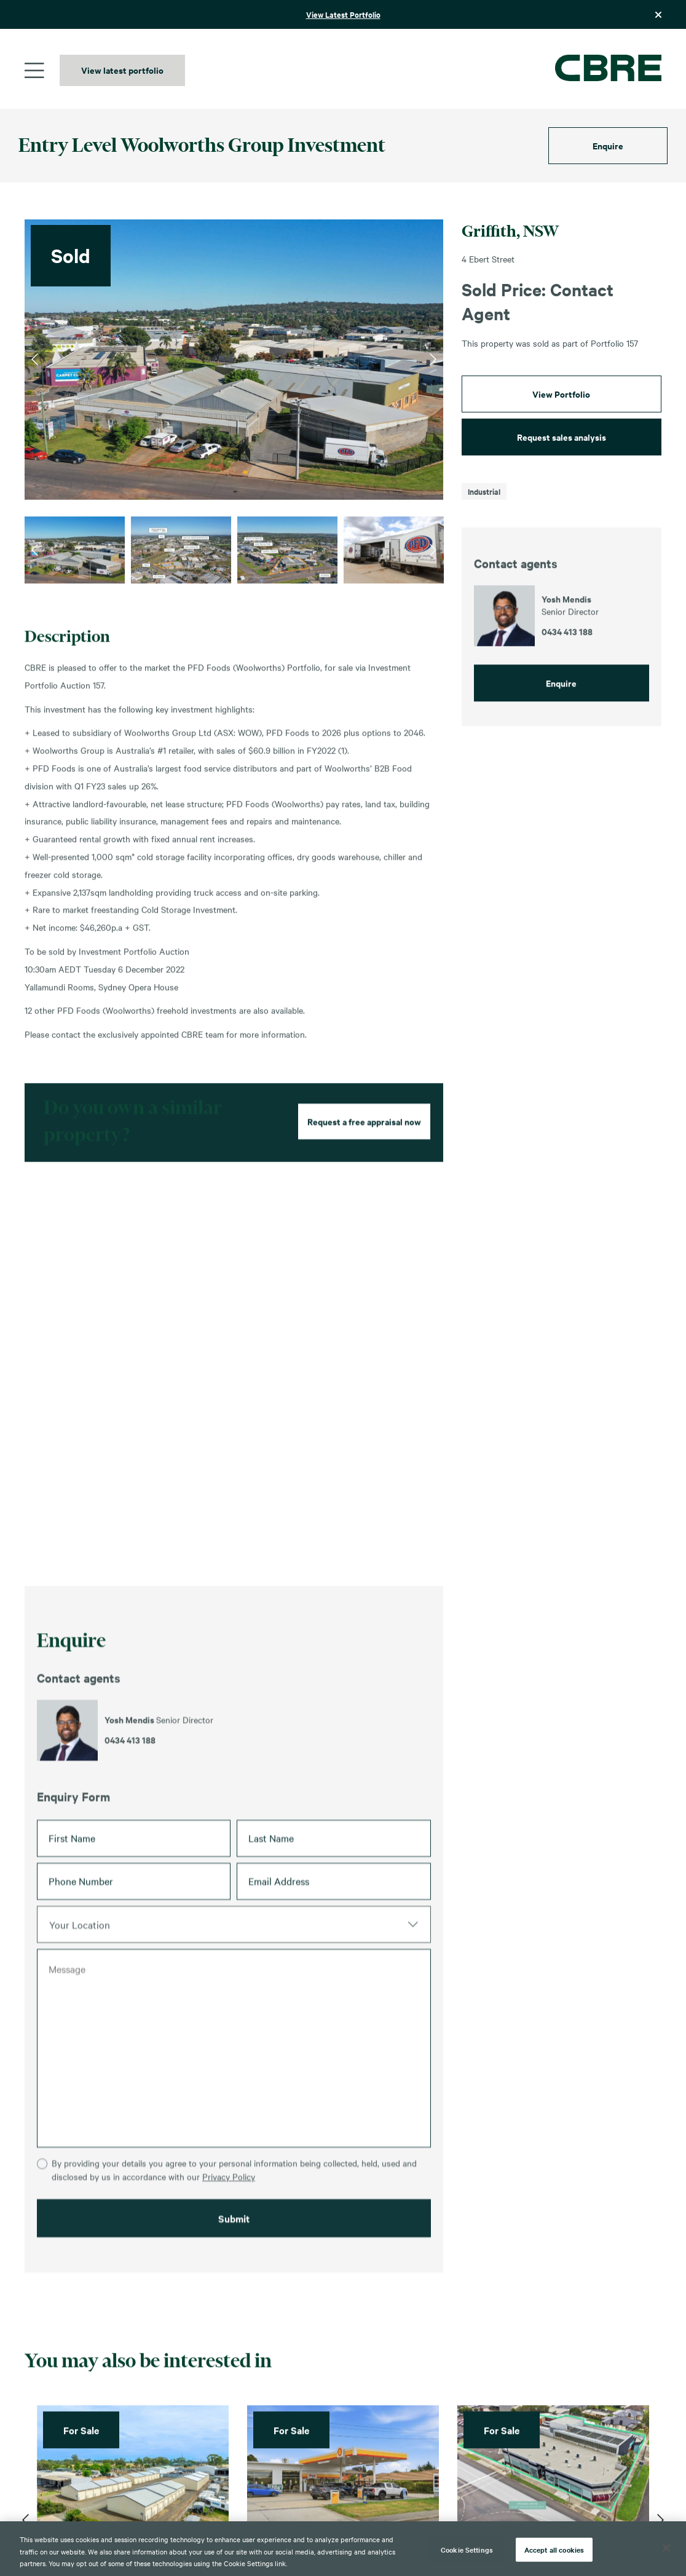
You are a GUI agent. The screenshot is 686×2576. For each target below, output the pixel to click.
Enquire (608, 145)
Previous (35, 359)
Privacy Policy (228, 2260)
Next (433, 359)
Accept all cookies (554, 2549)
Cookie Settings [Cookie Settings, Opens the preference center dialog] (467, 2549)
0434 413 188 (130, 1796)
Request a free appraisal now (364, 1176)
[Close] (666, 2547)
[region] (343, 2548)
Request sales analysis (561, 436)
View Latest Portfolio (343, 14)
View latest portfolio (122, 69)
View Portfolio (561, 393)
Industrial (484, 491)
